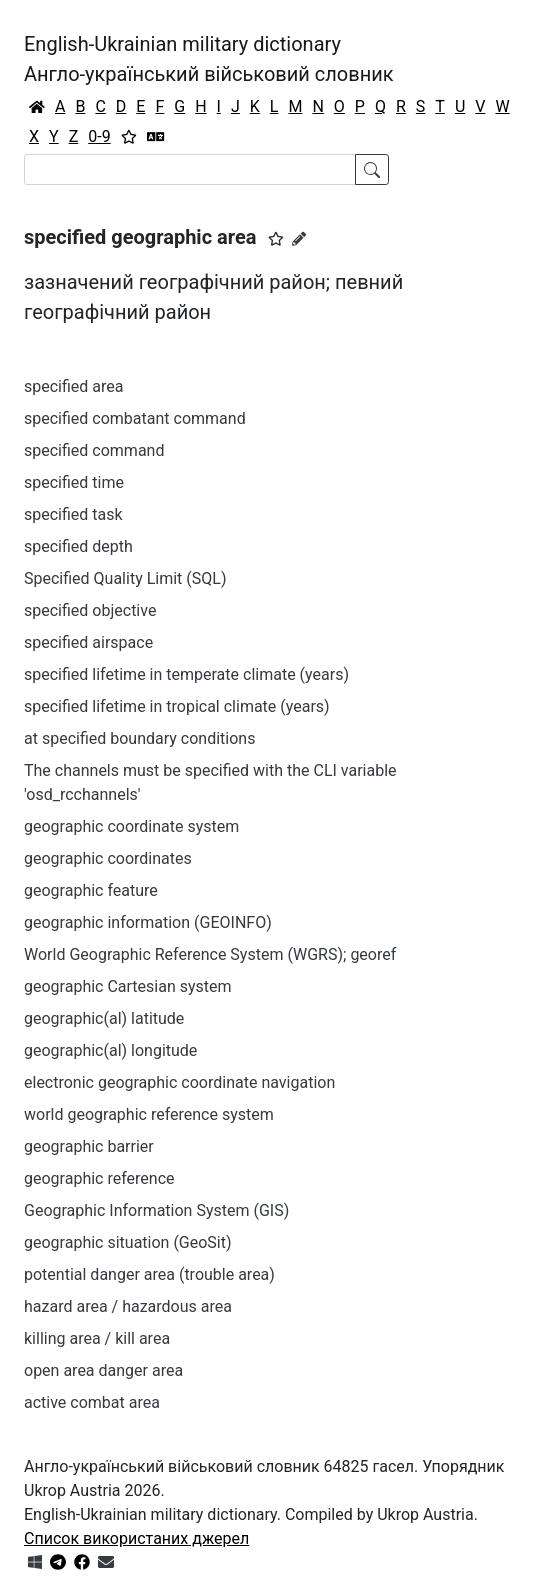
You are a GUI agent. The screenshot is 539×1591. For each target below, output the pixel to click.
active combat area (92, 1402)
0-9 (99, 136)
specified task (73, 514)
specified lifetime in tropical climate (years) (177, 706)
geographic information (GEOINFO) (148, 922)
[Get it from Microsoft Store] (35, 1562)
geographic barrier (89, 1146)
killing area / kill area (97, 1338)
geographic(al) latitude (104, 1018)
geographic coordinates (108, 858)
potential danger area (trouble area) (149, 1274)
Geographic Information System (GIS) (156, 1210)
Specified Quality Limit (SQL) (125, 578)
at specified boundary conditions (139, 738)
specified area (74, 386)
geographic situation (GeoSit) (128, 1242)
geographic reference (99, 1178)
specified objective (90, 610)
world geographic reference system (149, 1114)
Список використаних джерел (136, 1538)
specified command (94, 450)
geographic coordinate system (131, 826)
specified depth (78, 546)
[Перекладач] (156, 137)
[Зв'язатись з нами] (106, 1562)
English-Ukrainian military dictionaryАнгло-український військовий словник (209, 59)
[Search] (190, 169)
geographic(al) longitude (110, 1050)
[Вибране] (129, 137)
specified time (74, 482)
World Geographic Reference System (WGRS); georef (210, 954)
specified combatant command (135, 418)
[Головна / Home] (37, 107)
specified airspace (88, 642)
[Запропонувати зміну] (299, 239)
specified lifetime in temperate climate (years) (186, 674)
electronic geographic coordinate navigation (179, 1082)
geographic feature (91, 890)
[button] (276, 239)
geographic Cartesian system (128, 986)
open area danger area (103, 1370)
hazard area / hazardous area (128, 1306)
